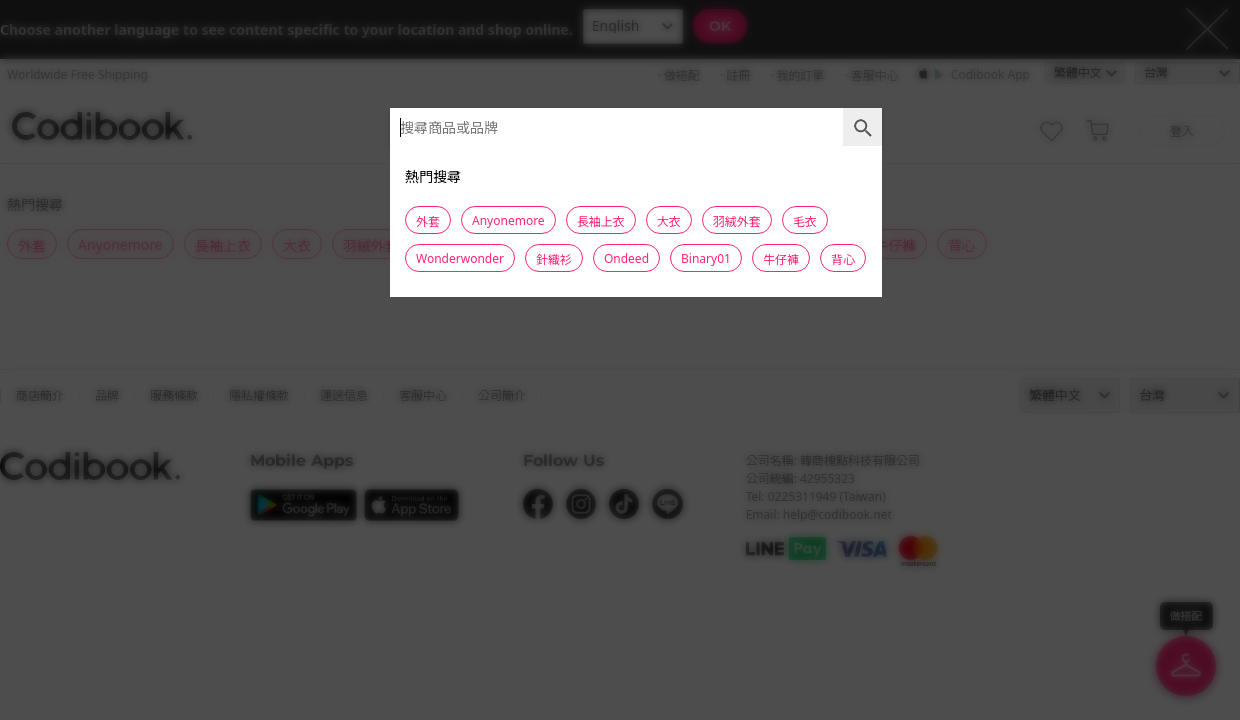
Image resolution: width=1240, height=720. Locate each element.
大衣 (669, 221)
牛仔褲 (781, 259)
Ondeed (626, 258)
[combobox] (636, 127)
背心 (843, 259)
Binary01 (706, 258)
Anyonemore (508, 220)
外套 (428, 221)
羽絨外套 (737, 221)
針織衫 (554, 259)
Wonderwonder (460, 258)
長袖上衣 (601, 221)
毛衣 (805, 221)
